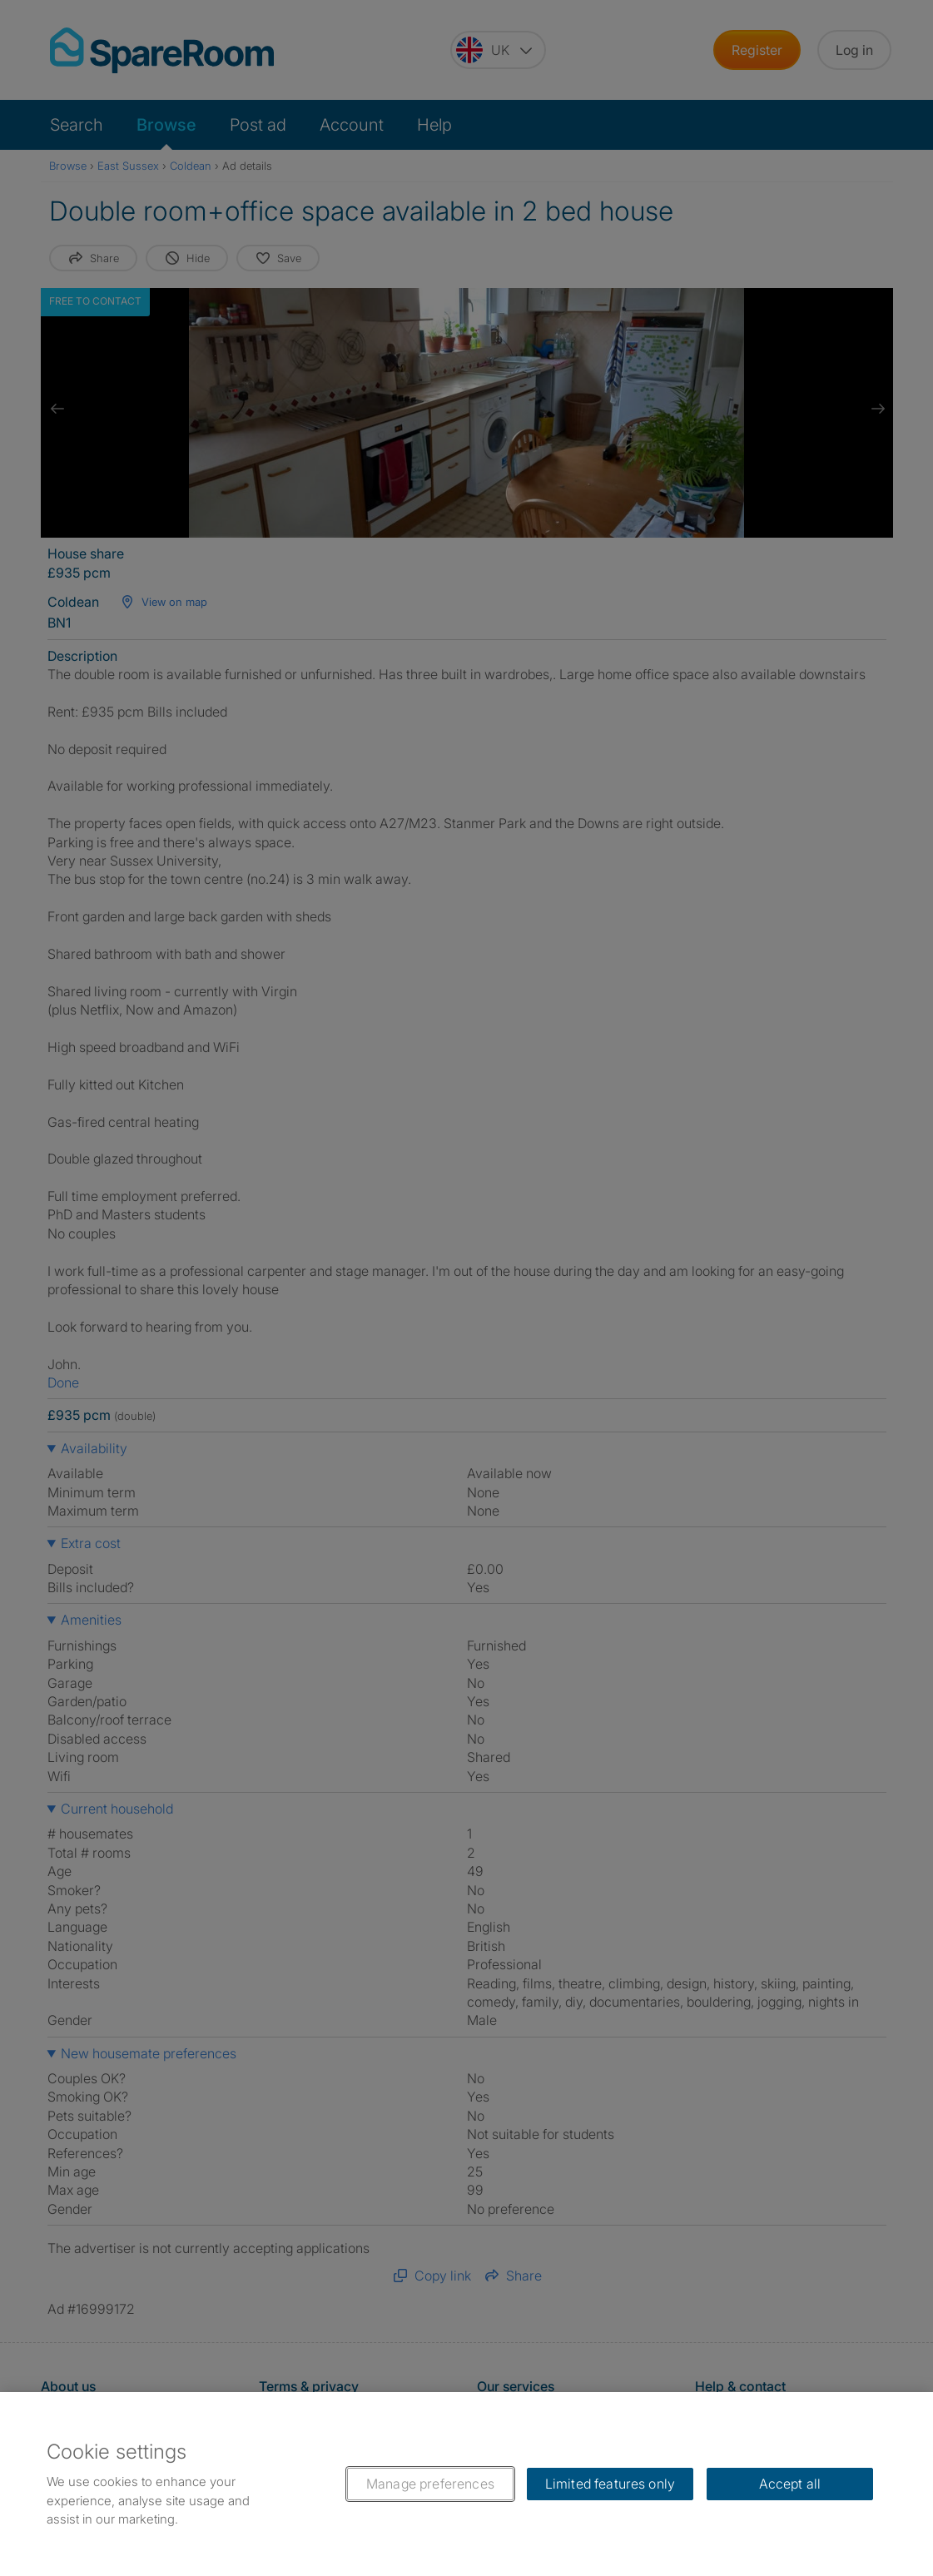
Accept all (790, 2483)
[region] (466, 2484)
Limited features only (610, 2483)
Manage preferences (430, 2483)
